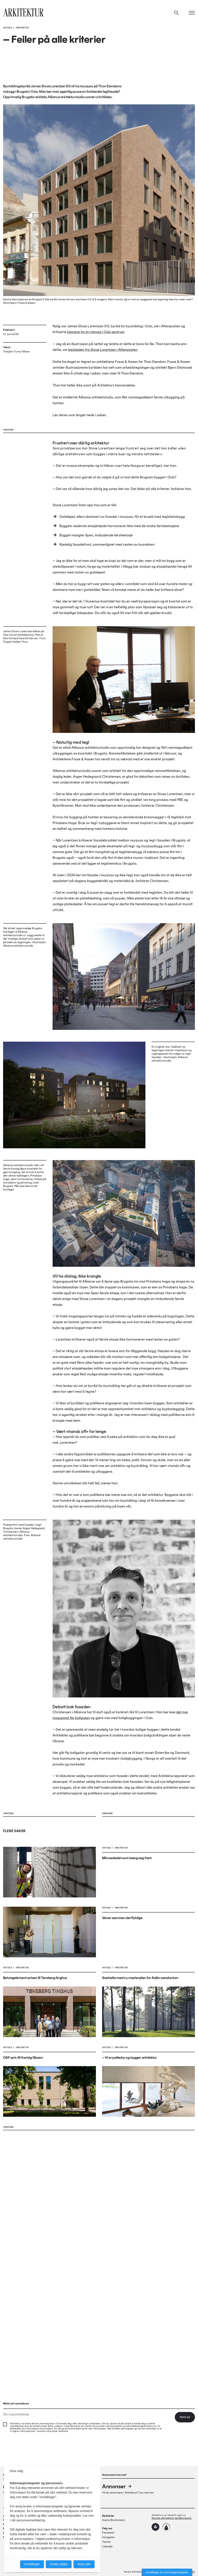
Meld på (185, 2417)
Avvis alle (84, 2564)
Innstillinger (32, 2564)
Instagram (108, 2537)
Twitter (106, 2542)
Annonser (117, 2486)
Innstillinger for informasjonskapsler (167, 2572)
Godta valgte (58, 2564)
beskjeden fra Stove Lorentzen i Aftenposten (102, 382)
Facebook (108, 2532)
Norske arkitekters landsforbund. (172, 2518)
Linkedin (107, 2546)
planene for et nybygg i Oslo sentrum (95, 364)
